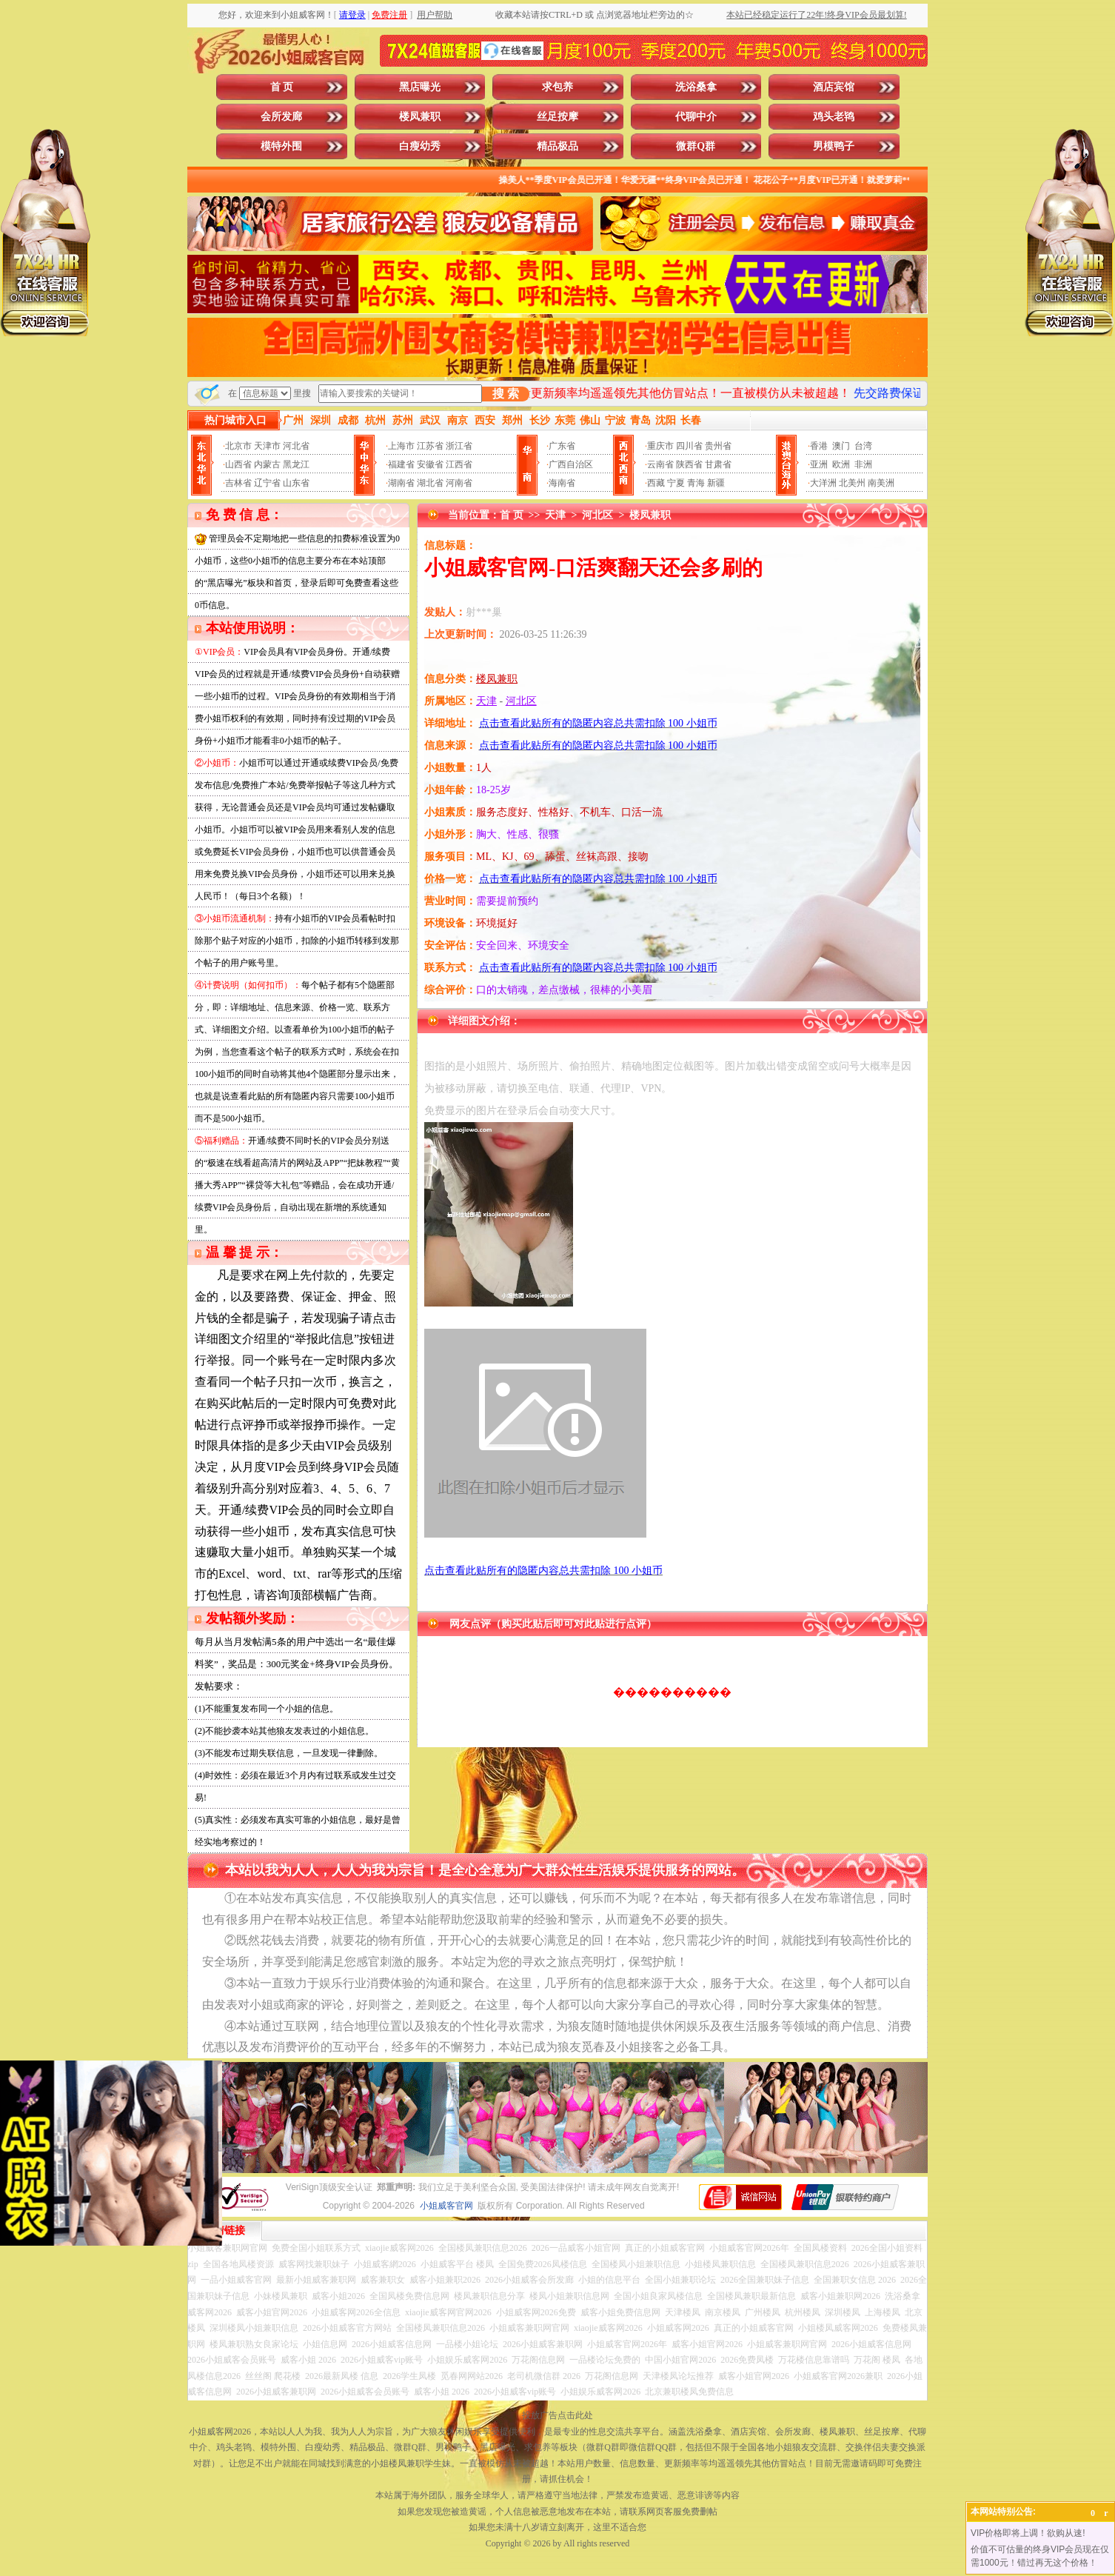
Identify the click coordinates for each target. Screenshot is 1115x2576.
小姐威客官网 (446, 2205)
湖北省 (430, 483)
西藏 (656, 483)
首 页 (282, 87)
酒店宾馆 (833, 87)
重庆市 (660, 446)
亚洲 (819, 464)
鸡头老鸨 (833, 116)
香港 (819, 446)
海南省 (562, 483)
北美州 (852, 483)
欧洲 (841, 464)
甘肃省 (718, 464)
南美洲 (881, 483)
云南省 (660, 464)
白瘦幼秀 (420, 146)
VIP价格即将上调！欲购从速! (1028, 2533)
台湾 (863, 446)
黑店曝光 (420, 87)
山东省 (296, 483)
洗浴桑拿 (696, 87)
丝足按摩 (557, 116)
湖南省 (401, 483)
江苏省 (430, 446)
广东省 (562, 446)
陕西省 (689, 464)
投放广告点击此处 (557, 2415)
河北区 (597, 515)
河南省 (459, 483)
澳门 (841, 446)
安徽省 (430, 464)
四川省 (689, 446)
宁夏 (676, 483)
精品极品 (557, 146)
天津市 (267, 446)
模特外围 (281, 146)
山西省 (238, 464)
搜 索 (505, 393)
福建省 (401, 464)
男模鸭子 (833, 146)
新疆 (716, 483)
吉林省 (238, 483)
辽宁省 (267, 483)
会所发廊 (281, 116)
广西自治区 (571, 464)
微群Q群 (695, 146)
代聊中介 (696, 116)
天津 (555, 515)
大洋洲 (823, 483)
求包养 (557, 87)
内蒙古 (267, 464)
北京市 (238, 446)
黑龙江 (296, 464)
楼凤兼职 (420, 116)
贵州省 (718, 446)
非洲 (863, 464)
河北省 (296, 446)
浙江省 (459, 446)
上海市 (401, 446)
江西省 (459, 464)
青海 (696, 483)
